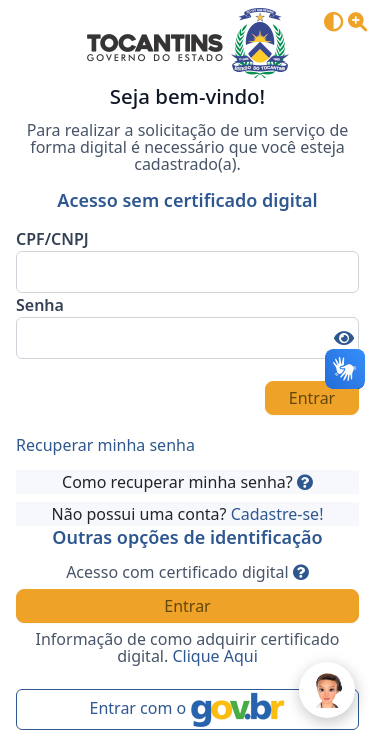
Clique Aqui (214, 656)
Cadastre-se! (277, 514)
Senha (40, 305)
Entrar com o (188, 710)
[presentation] (134, 398)
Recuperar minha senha (105, 445)
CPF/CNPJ (52, 239)
